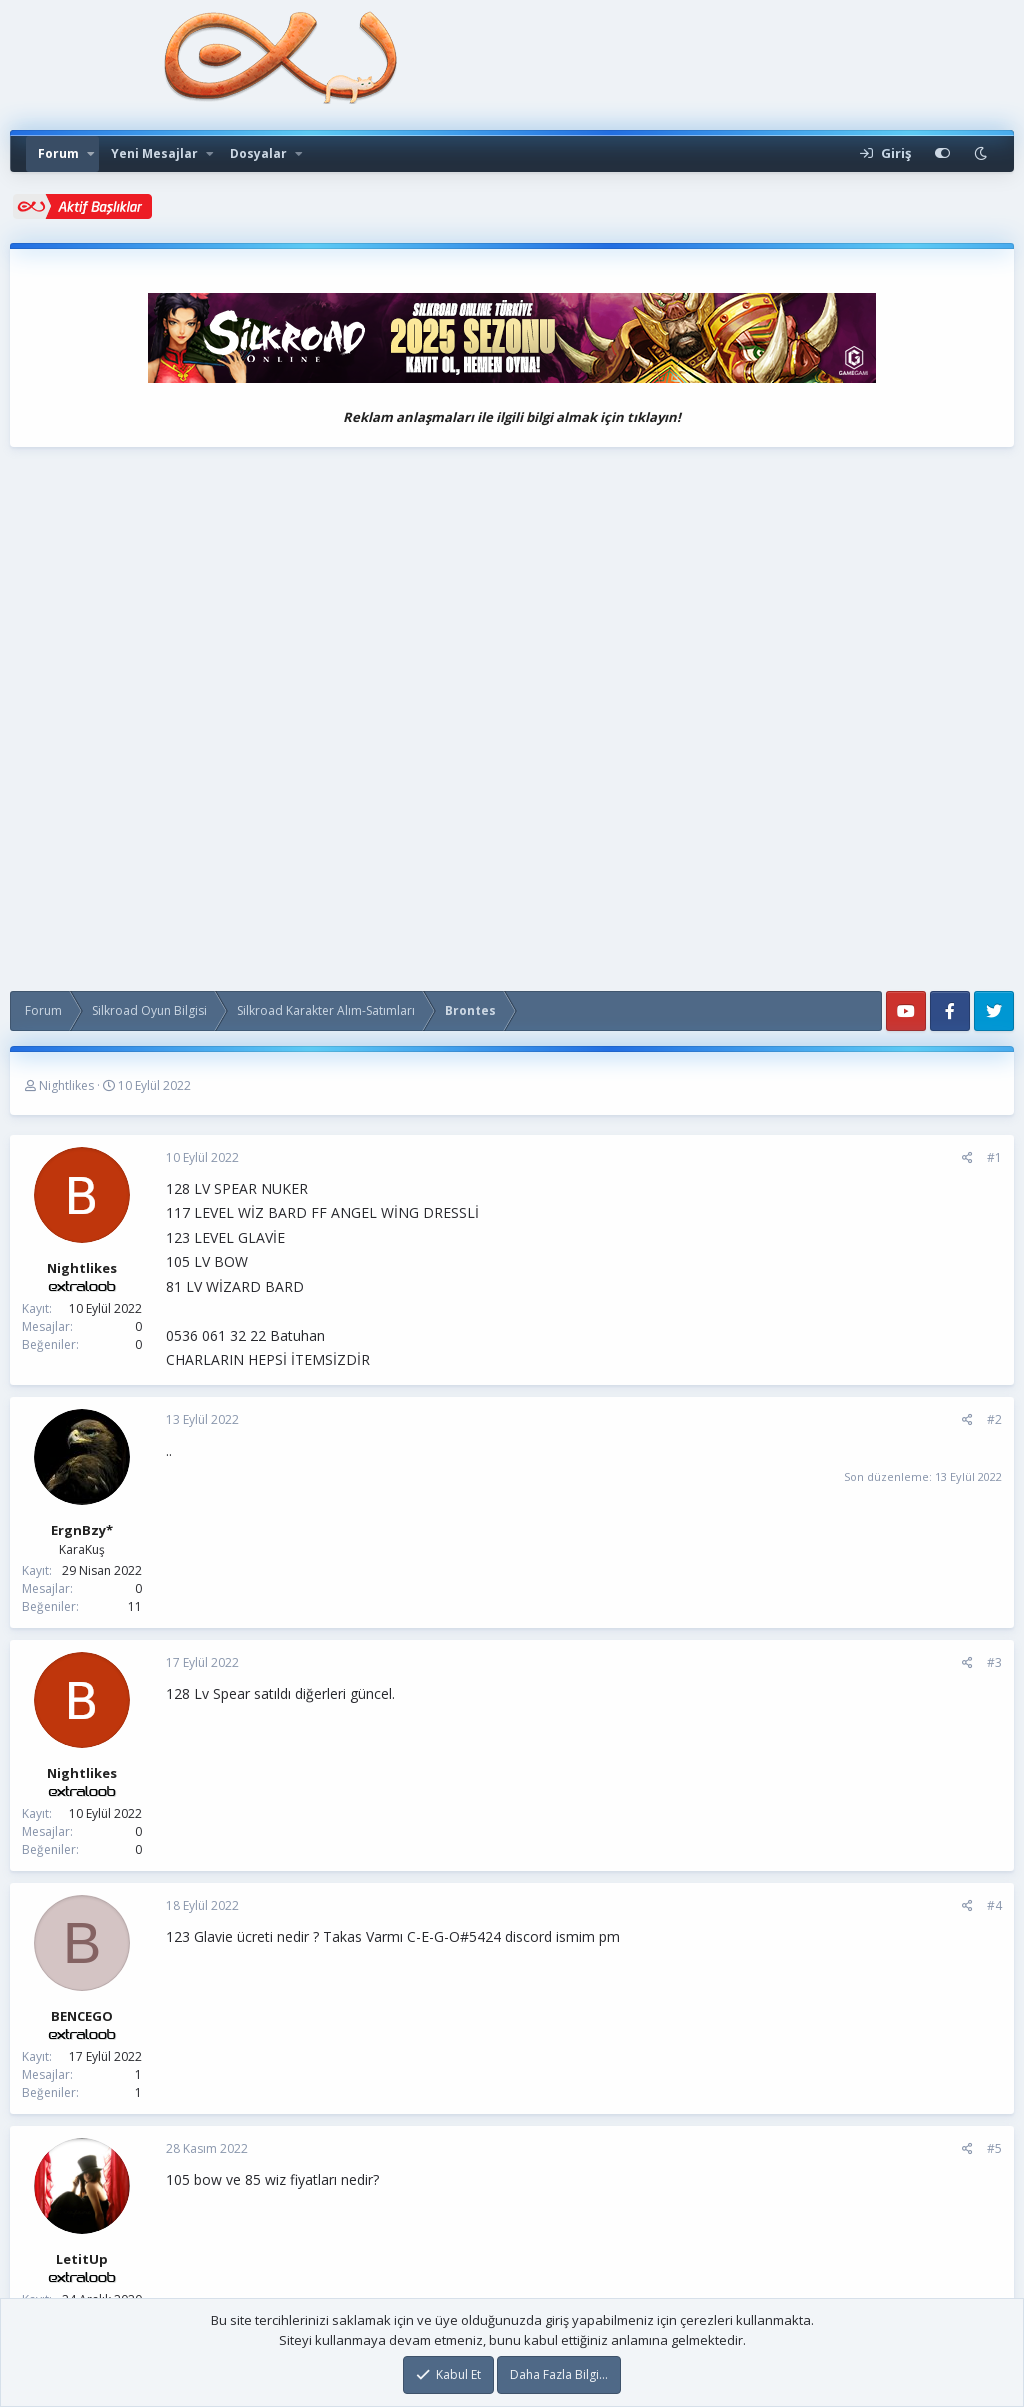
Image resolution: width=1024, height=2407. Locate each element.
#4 (994, 1905)
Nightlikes (66, 1085)
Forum (58, 153)
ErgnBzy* (82, 1530)
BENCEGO (82, 2016)
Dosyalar (258, 153)
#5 (994, 2148)
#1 (994, 1157)
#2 (994, 1419)
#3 (994, 1662)
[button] (91, 154)
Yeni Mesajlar (154, 153)
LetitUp (82, 2259)
